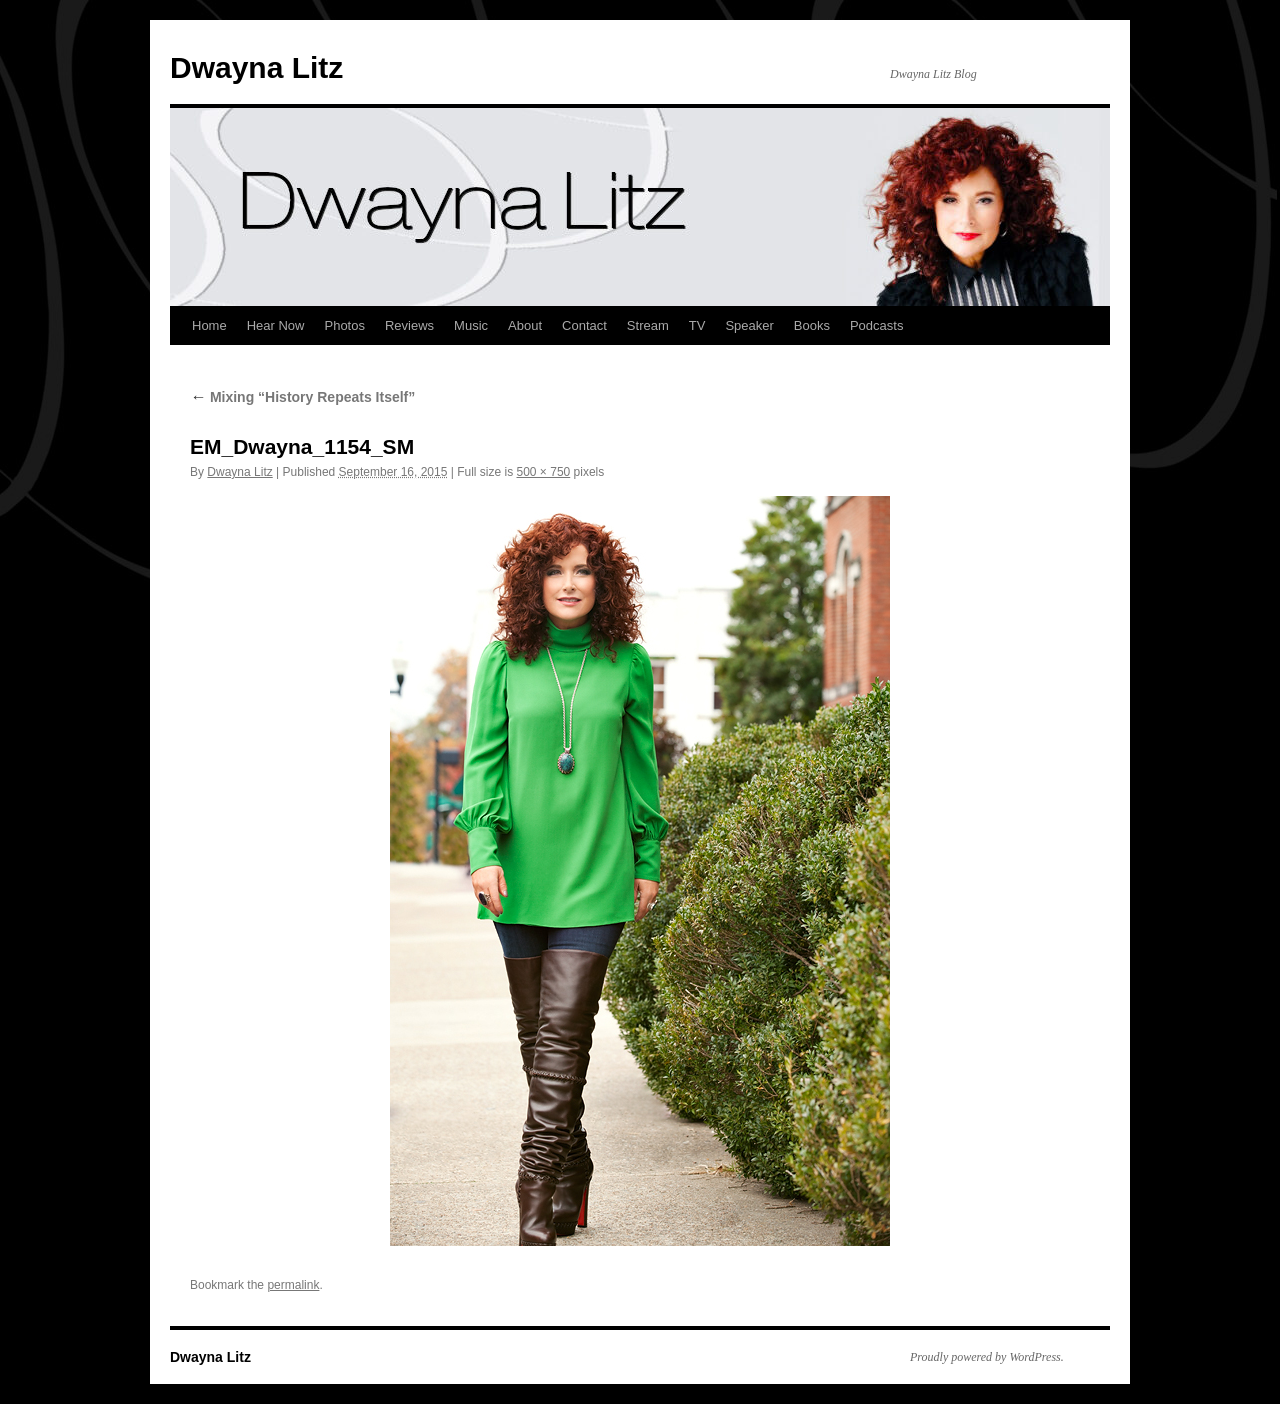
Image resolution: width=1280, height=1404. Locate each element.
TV (697, 325)
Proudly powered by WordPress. (987, 1357)
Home (209, 325)
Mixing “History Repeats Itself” (302, 397)
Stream (648, 325)
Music (471, 325)
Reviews (409, 325)
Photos (344, 325)
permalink (293, 1285)
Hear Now (276, 325)
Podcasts (876, 325)
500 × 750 (544, 472)
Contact (584, 325)
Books (812, 325)
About (525, 325)
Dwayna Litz (256, 67)
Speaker (749, 325)
